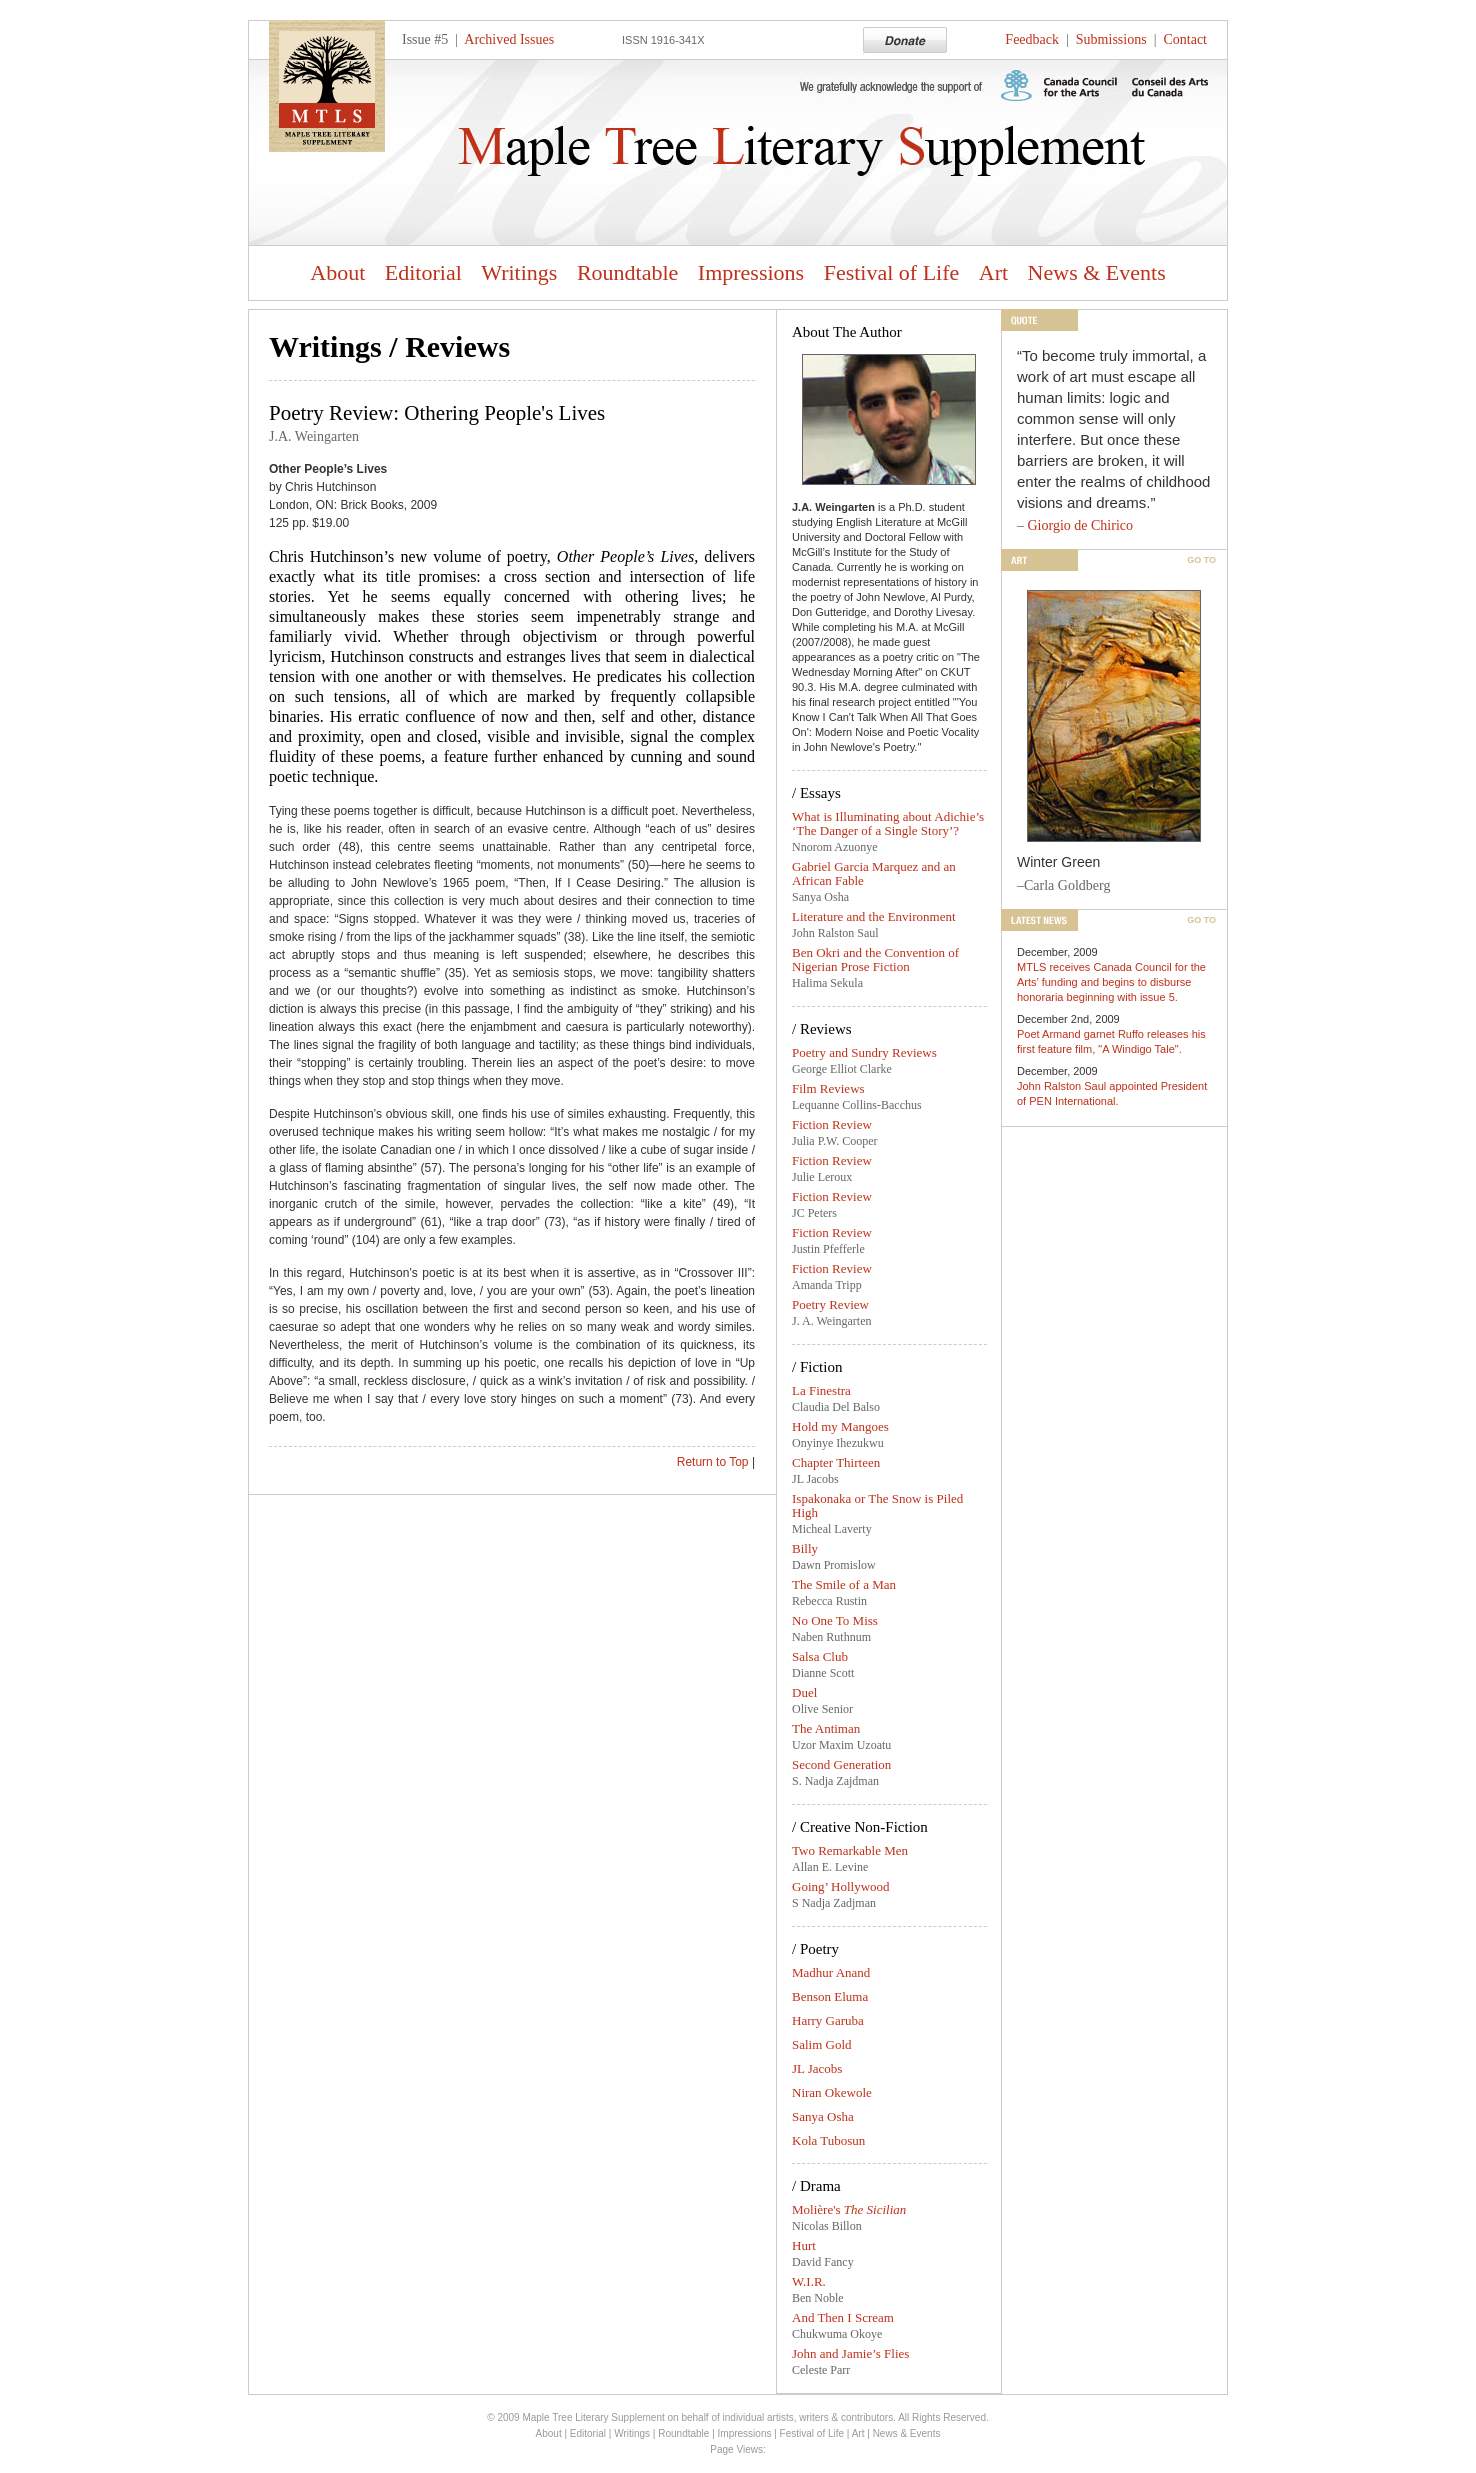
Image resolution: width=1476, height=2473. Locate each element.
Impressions (751, 272)
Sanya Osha (823, 2116)
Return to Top (713, 1462)
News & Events (1097, 272)
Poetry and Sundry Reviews (864, 1052)
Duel (804, 1692)
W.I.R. (809, 2281)
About (337, 272)
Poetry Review (830, 1304)
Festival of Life (892, 272)
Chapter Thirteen (836, 1462)
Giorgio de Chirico (1081, 525)
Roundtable (627, 272)
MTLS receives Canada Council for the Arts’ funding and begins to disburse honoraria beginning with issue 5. (1111, 982)
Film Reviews (828, 1088)
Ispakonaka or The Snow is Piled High (877, 1505)
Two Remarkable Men (850, 1850)
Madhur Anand (831, 1972)
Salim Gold (822, 2044)
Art (993, 272)
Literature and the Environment (874, 916)
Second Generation (841, 1764)
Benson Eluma (830, 1996)
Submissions (1111, 39)
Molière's (849, 2209)
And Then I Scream (843, 2317)
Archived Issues (509, 39)
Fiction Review (832, 1124)
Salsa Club (820, 1656)
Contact (1185, 39)
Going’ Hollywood (841, 1886)
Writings (519, 272)
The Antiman (826, 1728)
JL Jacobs (817, 2068)
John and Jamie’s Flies (850, 2353)
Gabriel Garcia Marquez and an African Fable (874, 873)
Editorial (423, 272)
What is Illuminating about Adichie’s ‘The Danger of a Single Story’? (888, 823)
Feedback (1032, 39)
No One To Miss (835, 1620)
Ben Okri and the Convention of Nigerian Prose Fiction (875, 959)
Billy (805, 1548)
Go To (1201, 560)
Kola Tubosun (828, 2140)
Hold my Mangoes (840, 1426)
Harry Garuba (828, 2020)
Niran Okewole (832, 2092)
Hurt (804, 2245)
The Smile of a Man (844, 1584)
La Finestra (821, 1390)
